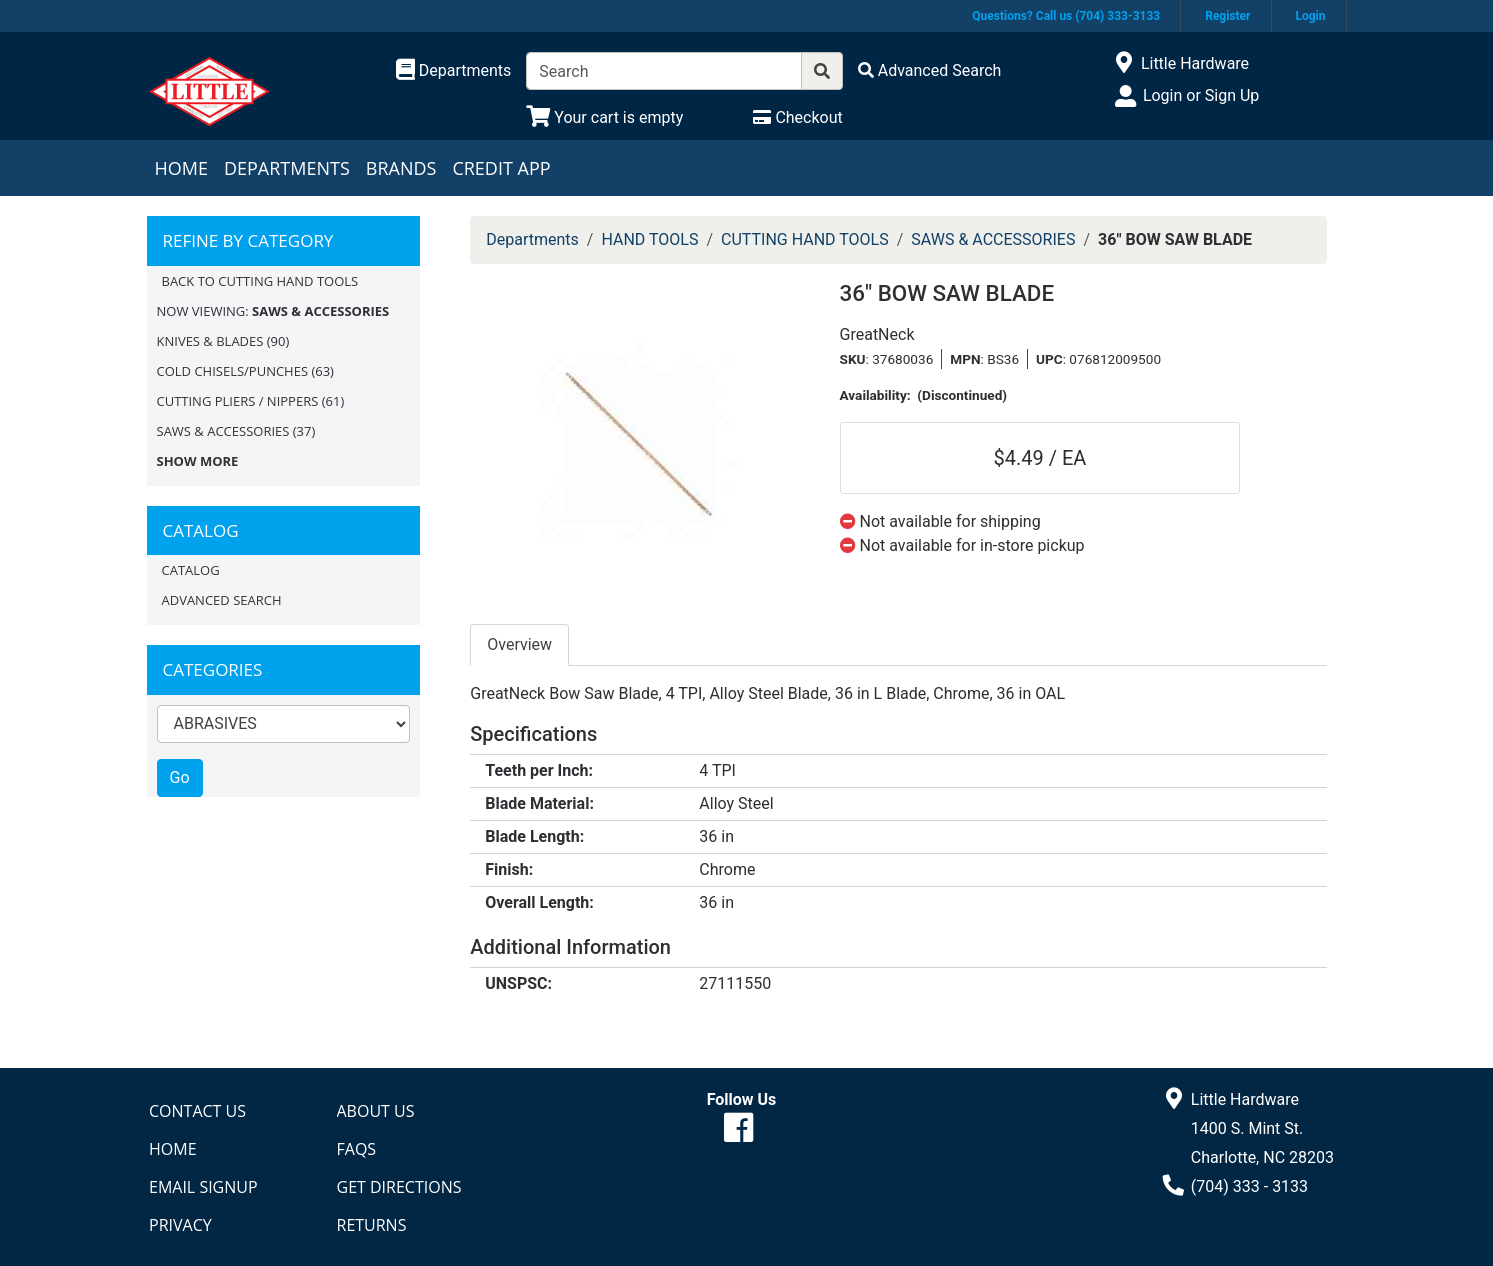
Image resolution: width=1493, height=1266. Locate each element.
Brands (401, 168)
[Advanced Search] (930, 70)
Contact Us (197, 1111)
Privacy (180, 1225)
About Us (376, 1111)
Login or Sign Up (1201, 95)
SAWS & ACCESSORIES (223, 431)
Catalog (191, 570)
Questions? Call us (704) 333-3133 (1066, 16)
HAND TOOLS (649, 239)
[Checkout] (797, 117)
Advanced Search (222, 600)
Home (181, 168)
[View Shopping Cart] (604, 117)
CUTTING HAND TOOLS (805, 239)
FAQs (357, 1149)
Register (1227, 16)
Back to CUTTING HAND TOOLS (260, 281)
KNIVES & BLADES (210, 341)
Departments (287, 168)
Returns (372, 1225)
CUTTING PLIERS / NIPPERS (238, 401)
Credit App (501, 168)
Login (1310, 16)
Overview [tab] (519, 644)
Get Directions (399, 1187)
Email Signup (203, 1187)
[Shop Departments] (454, 71)
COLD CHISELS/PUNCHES (233, 371)
